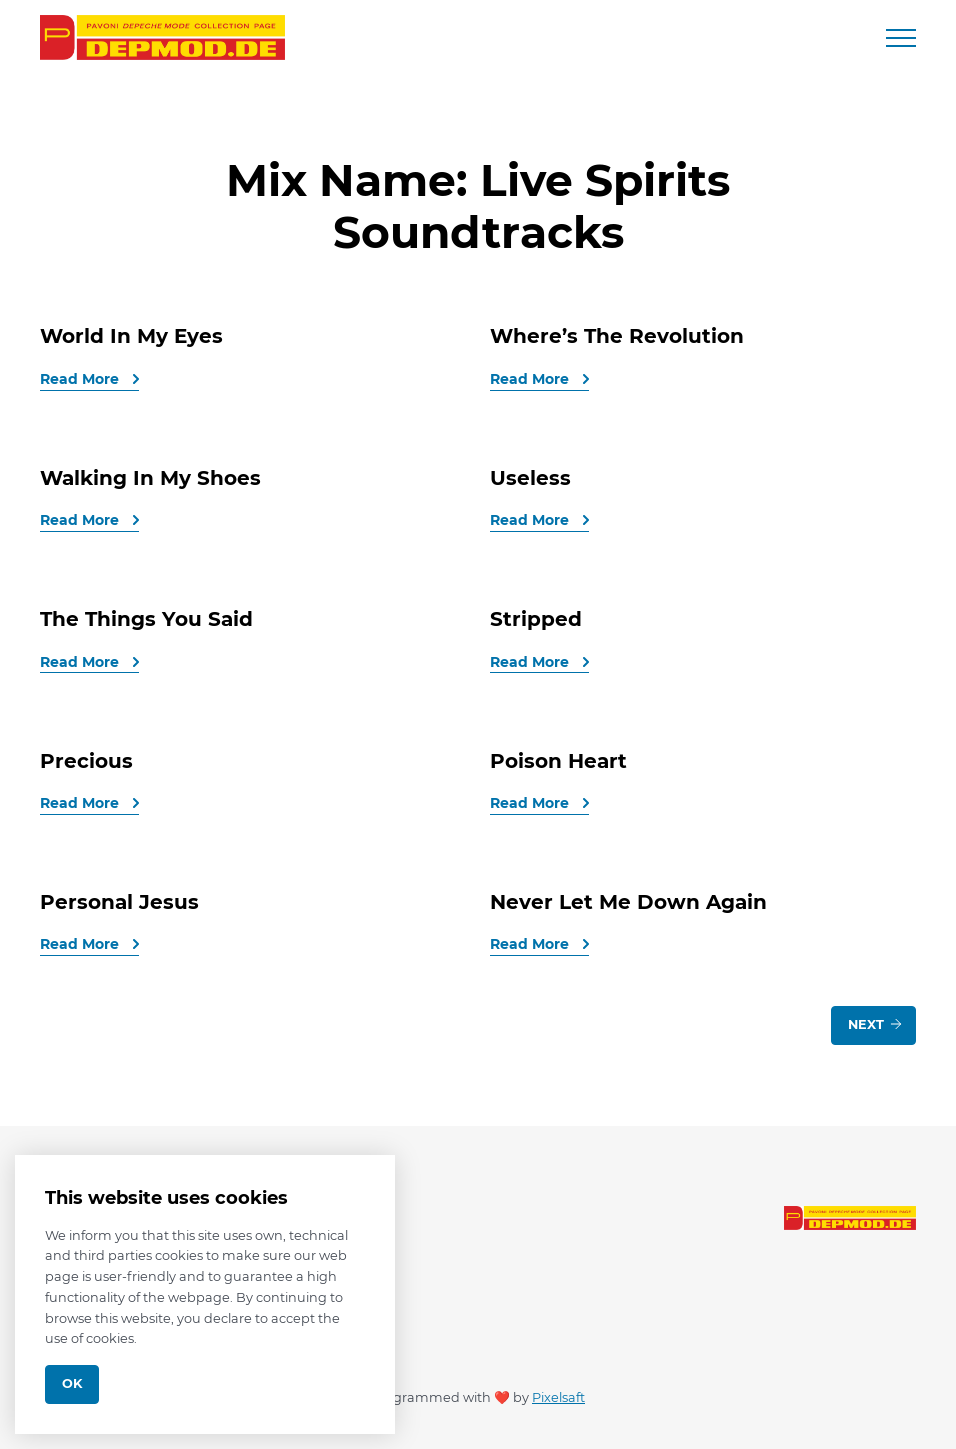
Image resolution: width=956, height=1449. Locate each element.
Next (876, 1024)
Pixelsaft (558, 1397)
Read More (81, 379)
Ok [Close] (72, 1383)
